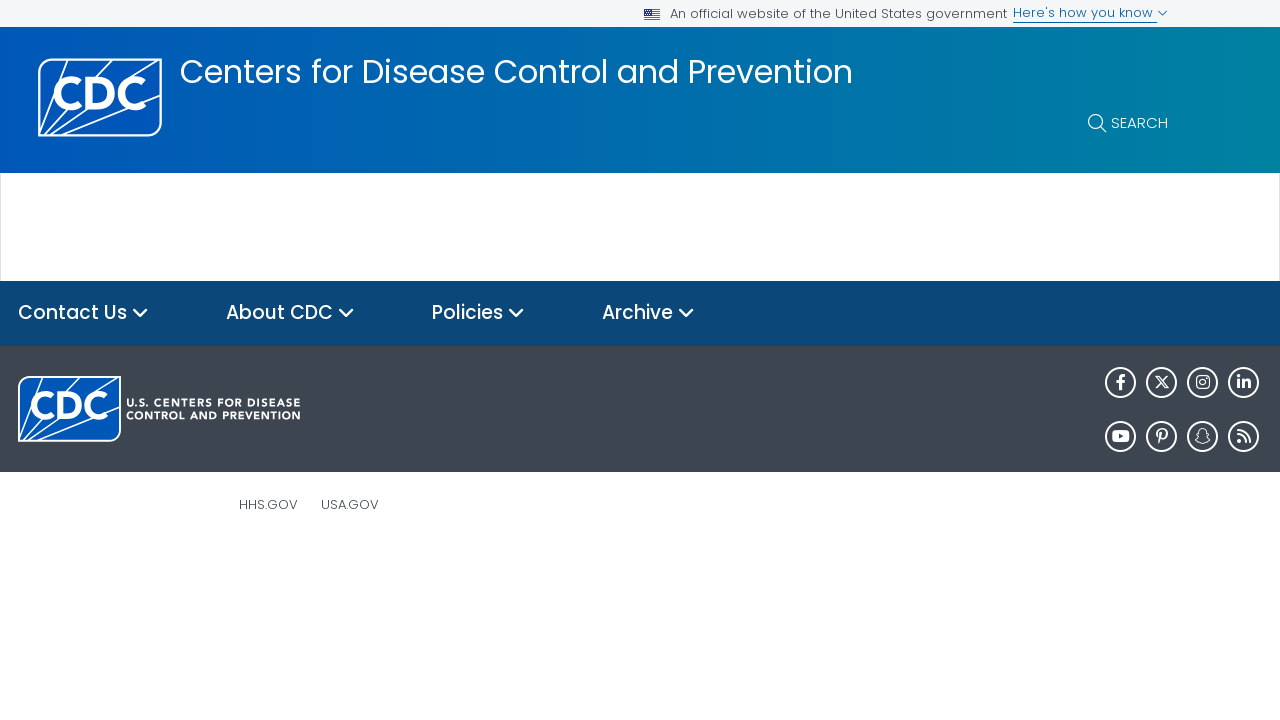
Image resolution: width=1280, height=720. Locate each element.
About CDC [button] (290, 313)
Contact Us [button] (83, 313)
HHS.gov (268, 504)
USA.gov (350, 504)
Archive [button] (648, 313)
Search (1139, 122)
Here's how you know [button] (1090, 12)
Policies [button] (478, 313)
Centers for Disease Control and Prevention (516, 72)
